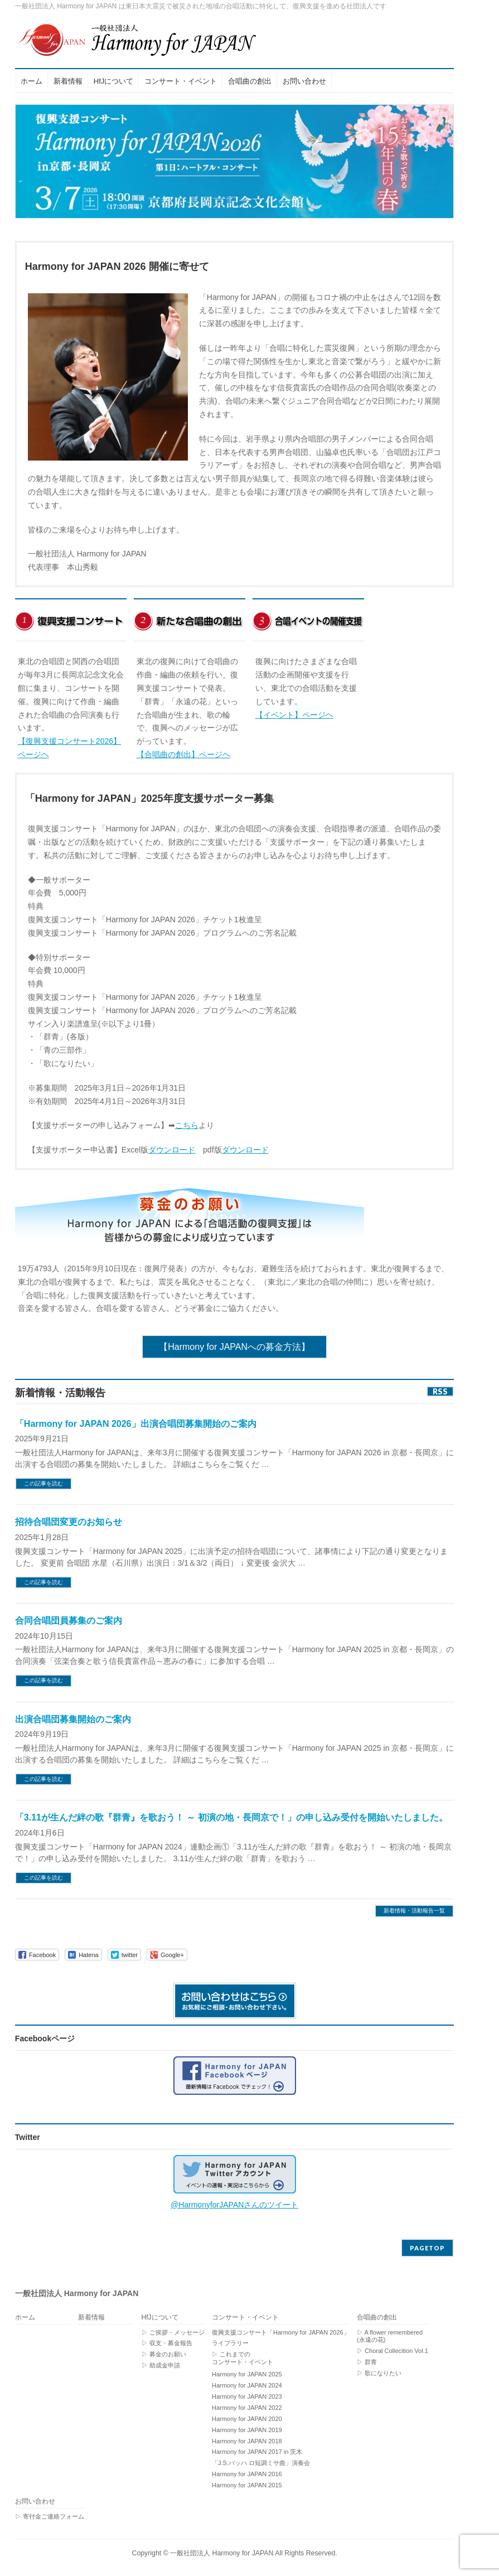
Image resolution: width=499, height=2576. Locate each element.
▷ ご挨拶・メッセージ (173, 2332)
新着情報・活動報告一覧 (414, 1910)
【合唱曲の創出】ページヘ (183, 754)
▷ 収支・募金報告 (167, 2343)
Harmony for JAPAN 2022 (247, 2407)
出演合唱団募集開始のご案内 (73, 1719)
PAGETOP (427, 2247)
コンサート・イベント (245, 2317)
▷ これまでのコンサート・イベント (242, 2358)
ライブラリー (230, 2343)
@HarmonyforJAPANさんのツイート (234, 2204)
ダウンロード (171, 1149)
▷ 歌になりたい (379, 2373)
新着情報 (91, 2317)
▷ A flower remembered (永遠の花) (390, 2336)
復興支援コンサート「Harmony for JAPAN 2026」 (281, 2332)
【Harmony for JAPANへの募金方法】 (234, 1347)
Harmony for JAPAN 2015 (247, 2485)
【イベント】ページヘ (294, 714)
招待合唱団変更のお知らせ (68, 1522)
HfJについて (160, 2317)
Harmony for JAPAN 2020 (247, 2418)
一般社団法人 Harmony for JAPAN (221, 2553)
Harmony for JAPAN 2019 (247, 2430)
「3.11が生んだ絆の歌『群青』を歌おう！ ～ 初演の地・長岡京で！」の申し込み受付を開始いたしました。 (231, 1817)
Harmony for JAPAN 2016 (247, 2474)
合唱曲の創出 (377, 2317)
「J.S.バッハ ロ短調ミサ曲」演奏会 (261, 2462)
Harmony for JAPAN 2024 (247, 2385)
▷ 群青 (367, 2362)
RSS (440, 1391)
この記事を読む (43, 1483)
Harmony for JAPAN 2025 (247, 2374)
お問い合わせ (35, 2501)
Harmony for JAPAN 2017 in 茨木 (257, 2451)
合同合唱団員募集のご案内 (68, 1620)
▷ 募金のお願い (164, 2354)
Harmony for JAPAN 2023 (247, 2396)
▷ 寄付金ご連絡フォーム (49, 2516)
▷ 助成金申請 (161, 2365)
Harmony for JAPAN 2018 (247, 2441)
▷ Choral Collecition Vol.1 (392, 2350)
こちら (186, 1125)
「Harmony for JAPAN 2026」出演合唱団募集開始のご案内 (135, 1424)
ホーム (25, 2317)
